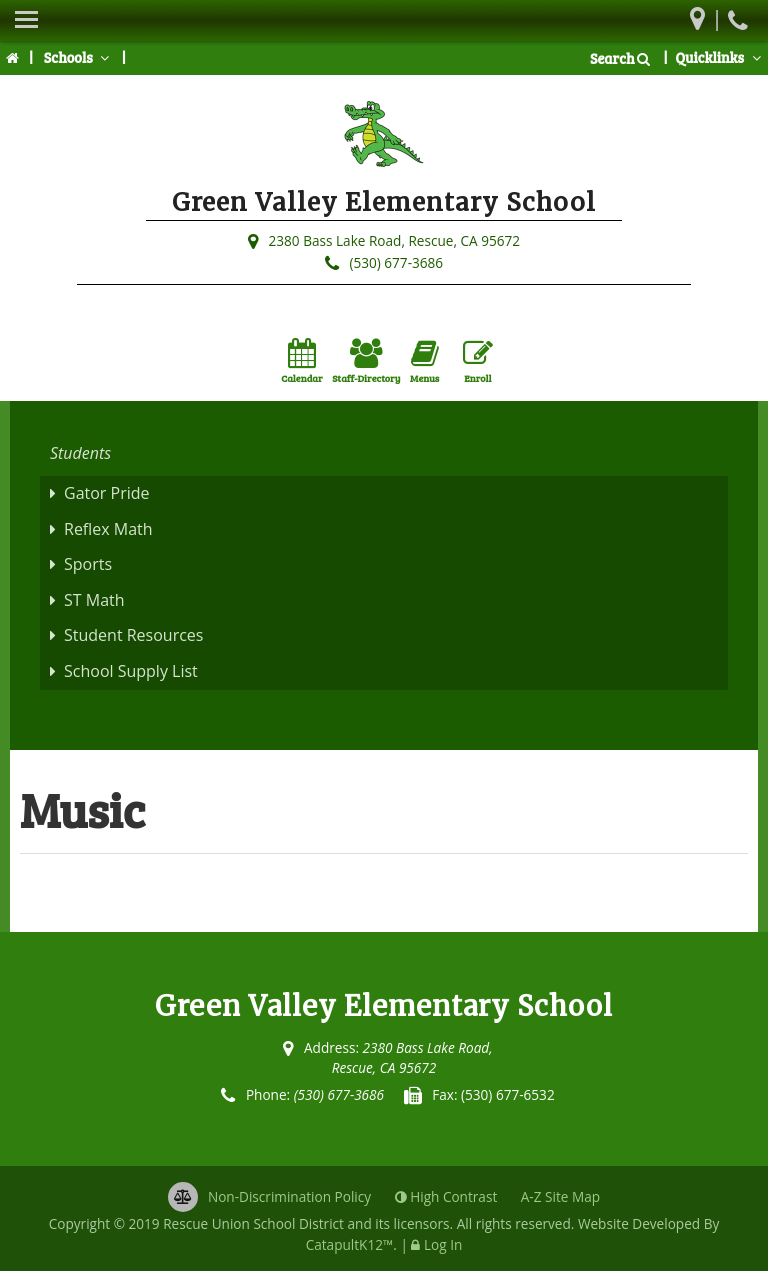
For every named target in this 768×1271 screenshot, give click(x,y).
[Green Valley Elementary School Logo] (384, 138)
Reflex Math (108, 529)
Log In (443, 1244)
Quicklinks (720, 57)
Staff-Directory (366, 361)
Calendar (301, 361)
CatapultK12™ (350, 1244)
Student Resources (133, 635)
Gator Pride (107, 493)
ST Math (94, 600)
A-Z (560, 1196)
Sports (88, 564)
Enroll (478, 361)
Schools (79, 57)
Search (620, 58)
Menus (424, 361)
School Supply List (131, 671)
